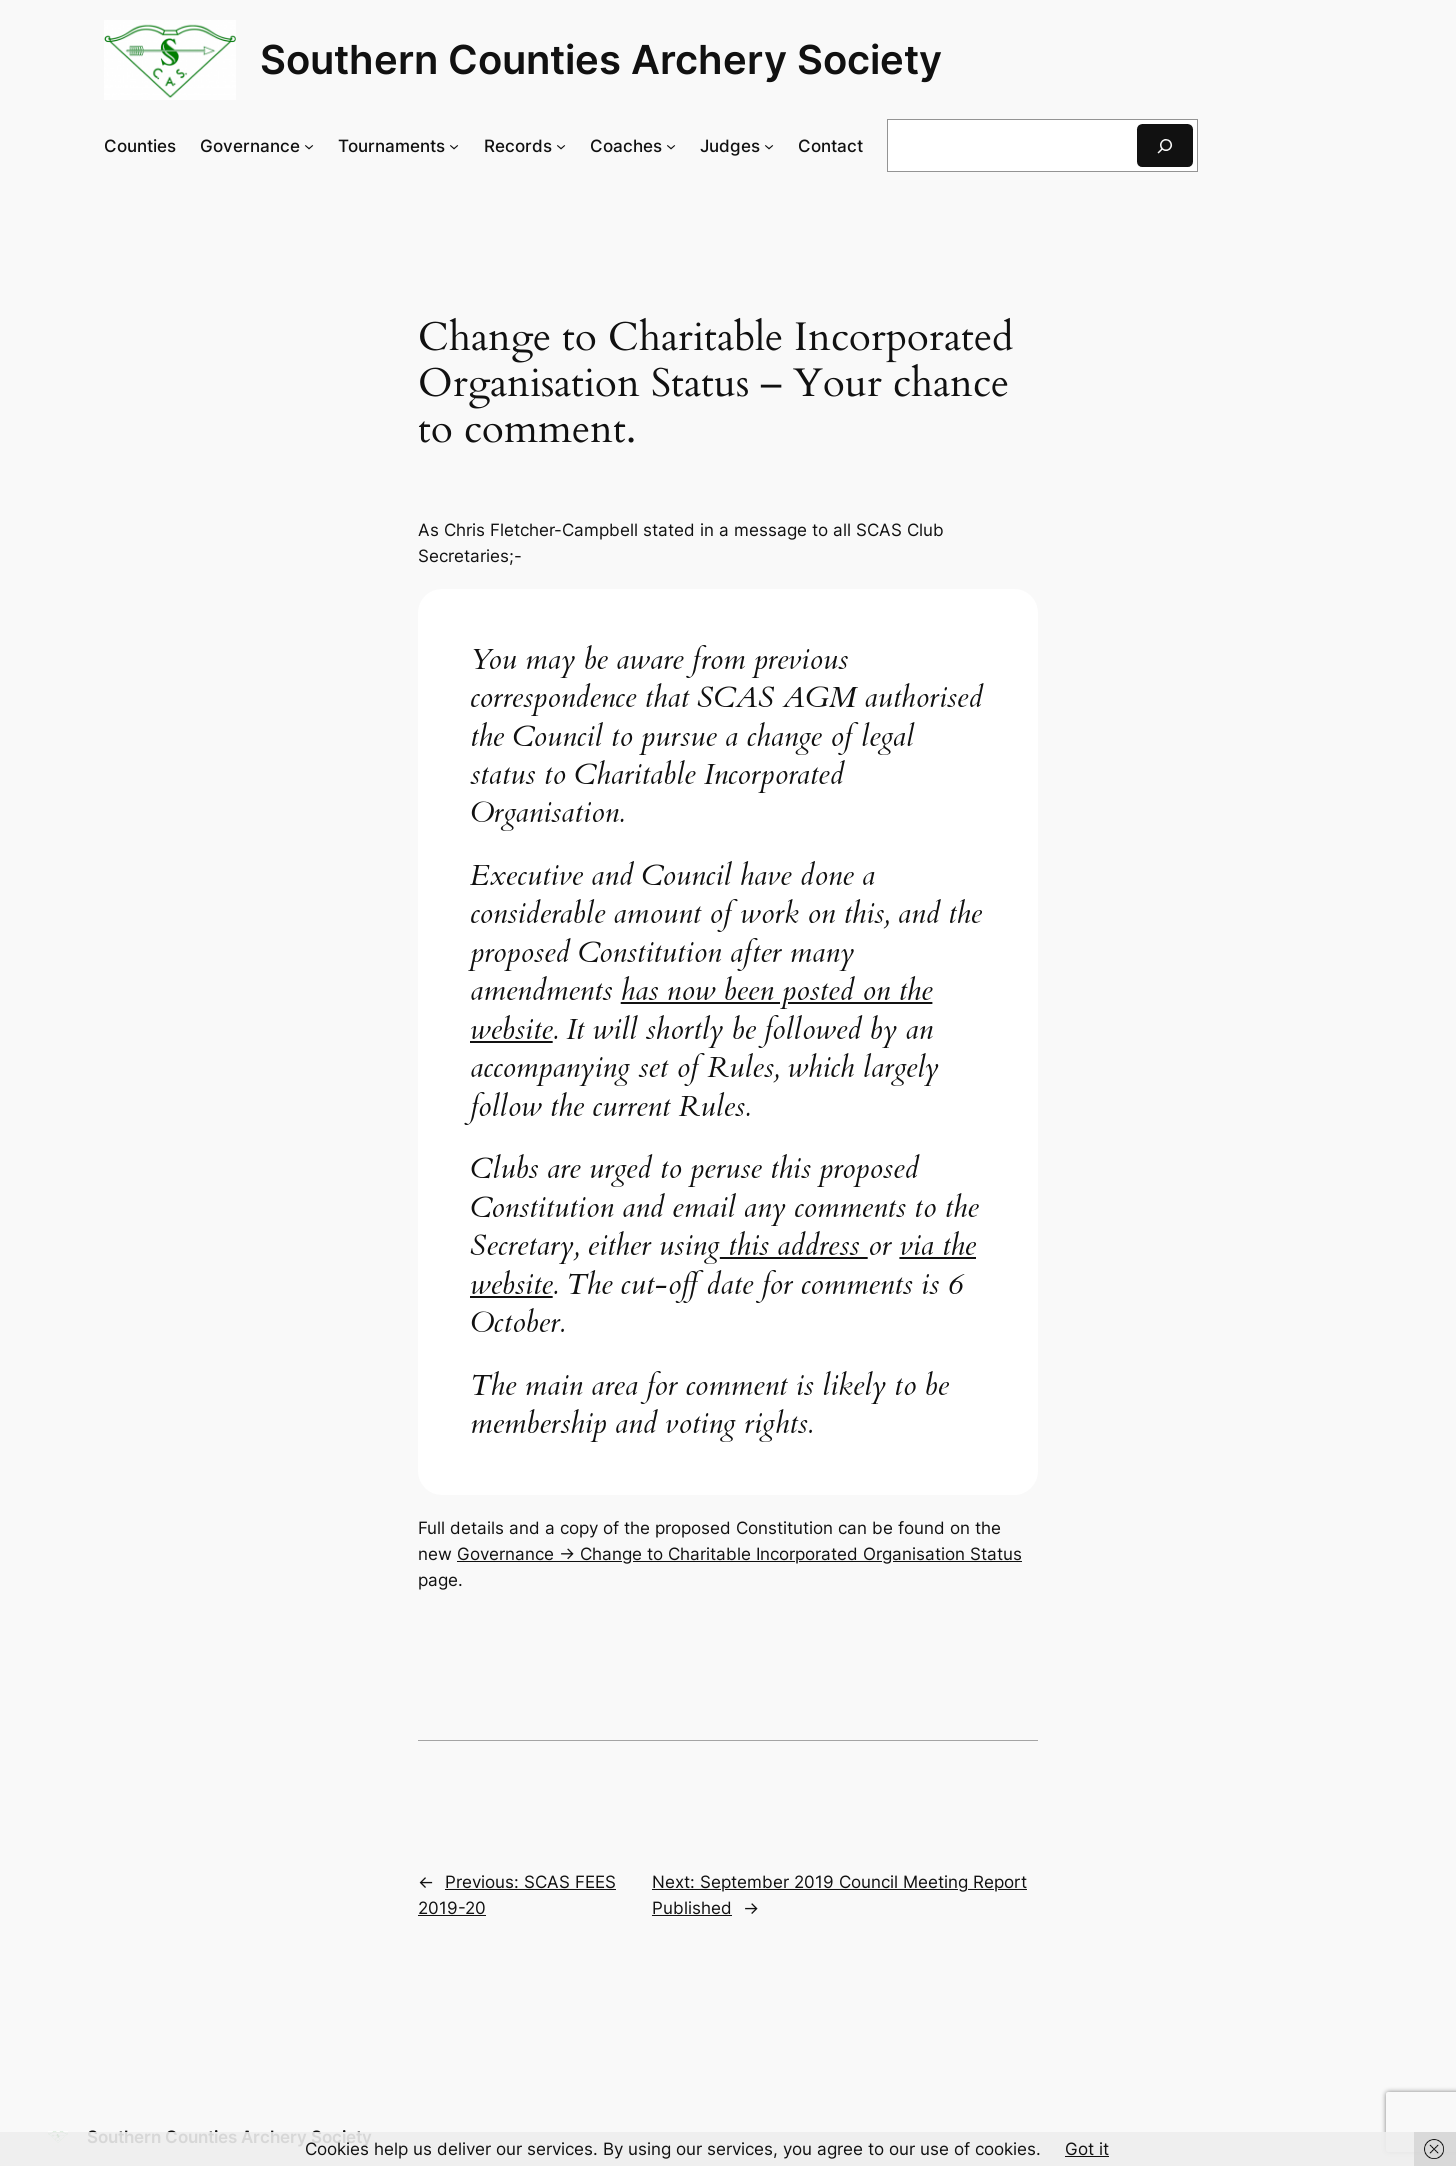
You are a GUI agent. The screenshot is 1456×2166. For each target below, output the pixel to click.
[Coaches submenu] (671, 146)
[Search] (1165, 145)
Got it (1087, 2149)
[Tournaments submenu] (454, 146)
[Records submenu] (561, 146)
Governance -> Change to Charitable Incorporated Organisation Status (739, 1554)
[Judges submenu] (769, 146)
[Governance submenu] (309, 146)
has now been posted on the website (701, 1010)
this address (794, 1246)
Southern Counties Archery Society (601, 59)
